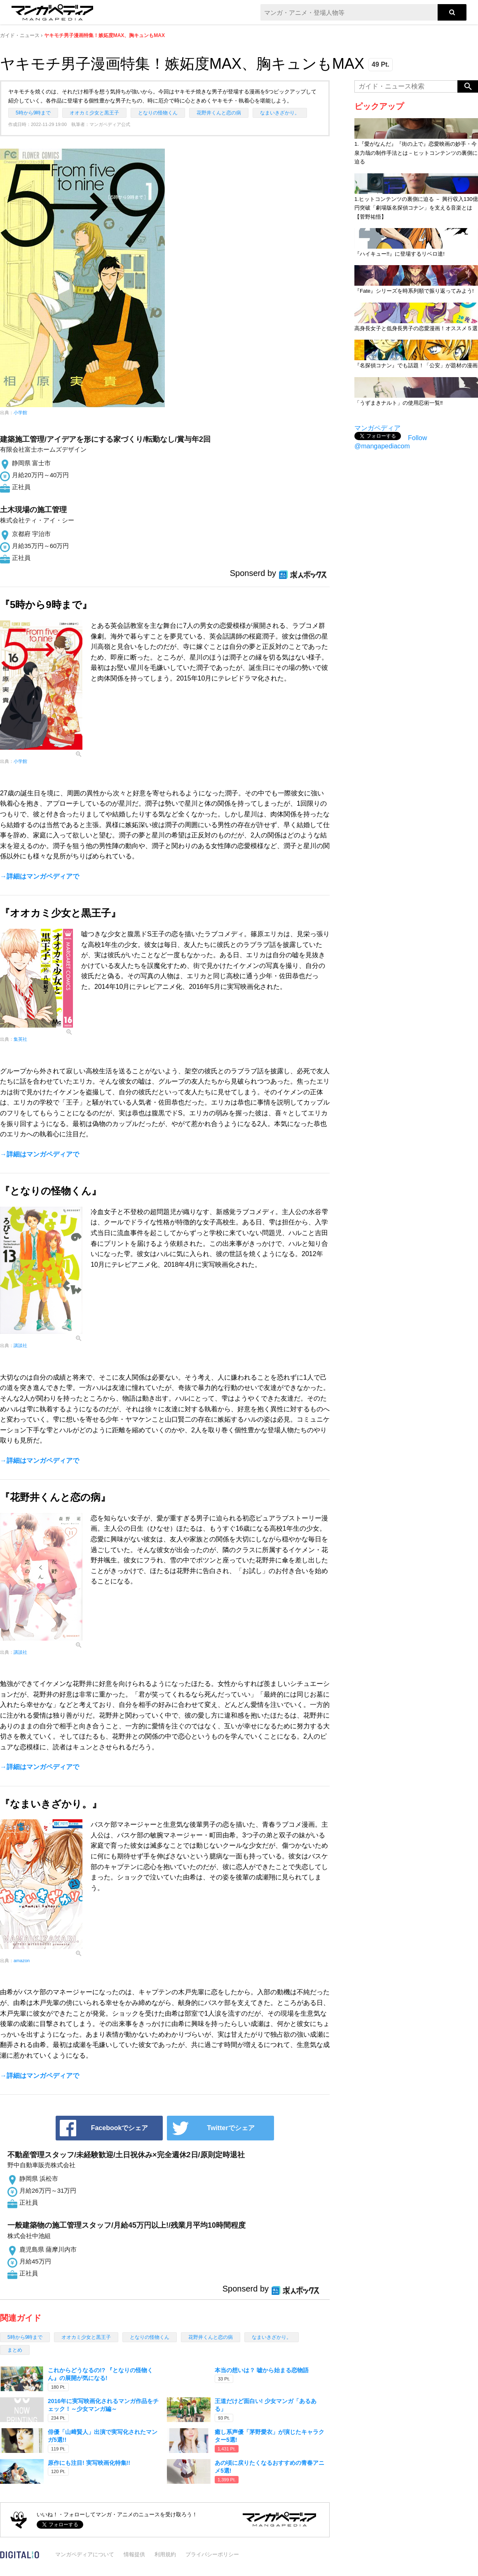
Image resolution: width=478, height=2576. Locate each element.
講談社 (20, 1345)
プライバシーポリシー (212, 2554)
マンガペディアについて (84, 2554)
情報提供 (134, 2554)
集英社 (20, 1039)
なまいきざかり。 (280, 113)
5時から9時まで (33, 113)
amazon (22, 1960)
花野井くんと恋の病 (219, 113)
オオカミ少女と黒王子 (94, 113)
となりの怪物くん (158, 113)
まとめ (14, 2350)
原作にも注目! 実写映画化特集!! (89, 2462)
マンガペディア (377, 427)
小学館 (20, 412)
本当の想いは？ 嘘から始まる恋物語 (262, 2370)
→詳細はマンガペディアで (39, 876)
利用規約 (165, 2554)
